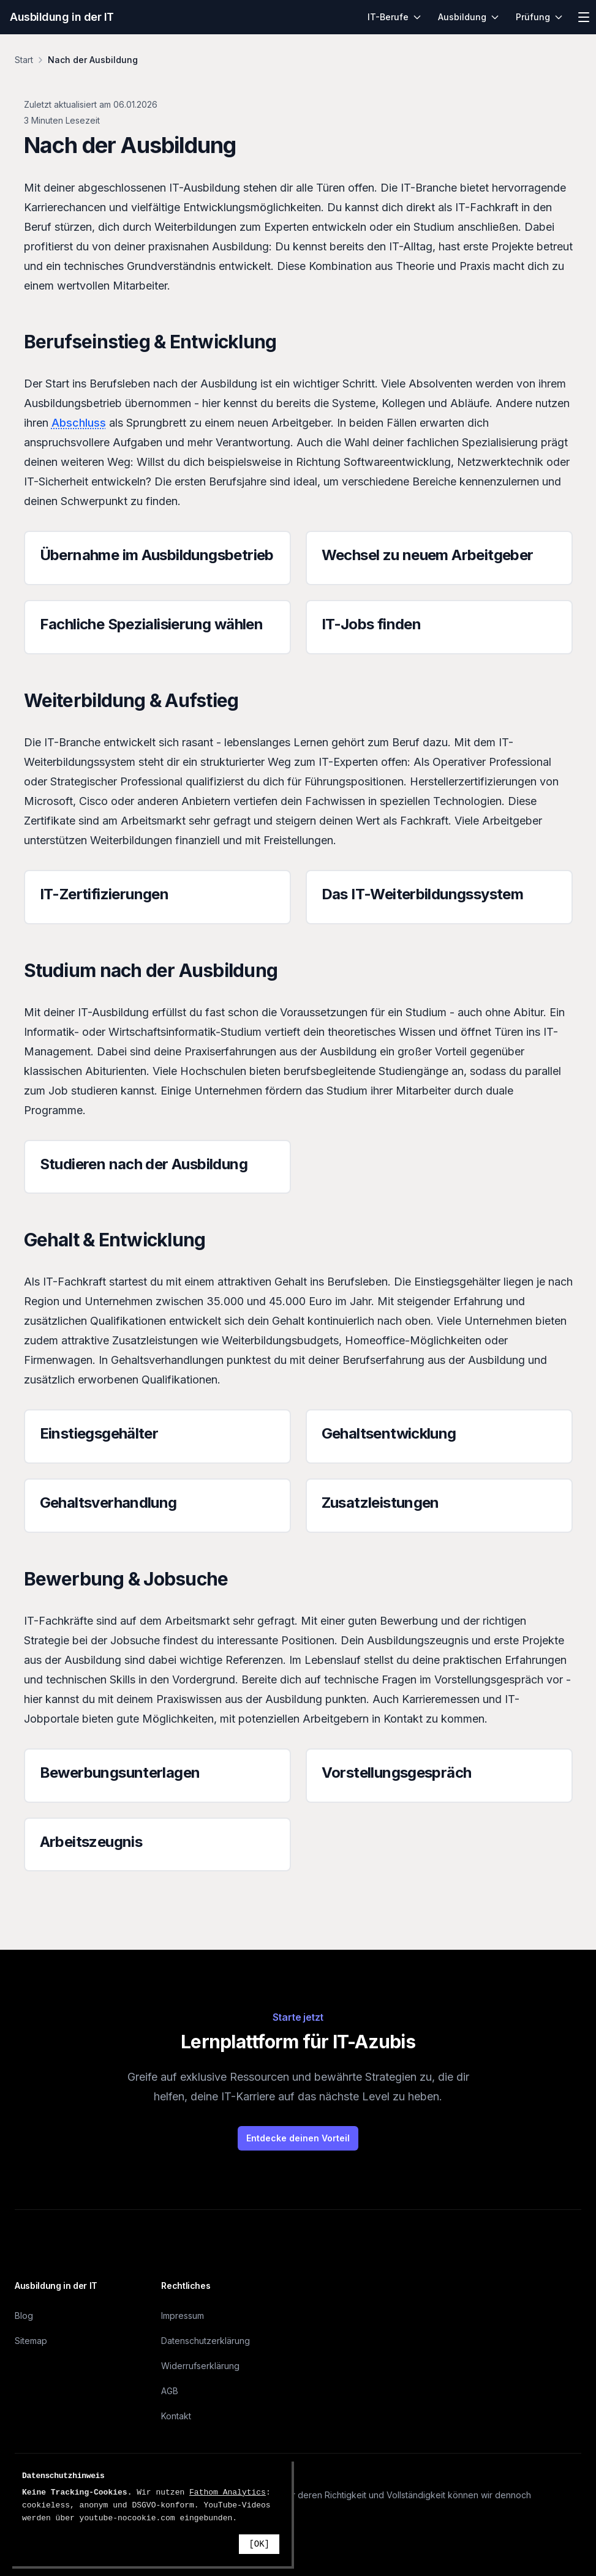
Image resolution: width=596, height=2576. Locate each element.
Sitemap (31, 2340)
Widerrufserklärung (200, 2366)
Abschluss (78, 422)
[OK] (259, 2544)
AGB (169, 2391)
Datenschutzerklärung (205, 2340)
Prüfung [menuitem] (540, 17)
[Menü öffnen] (583, 17)
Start (24, 59)
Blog (24, 2315)
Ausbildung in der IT (62, 16)
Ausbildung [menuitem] (469, 17)
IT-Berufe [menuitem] (395, 17)
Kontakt (176, 2416)
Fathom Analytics (227, 2492)
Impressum (182, 2315)
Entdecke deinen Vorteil (298, 2138)
